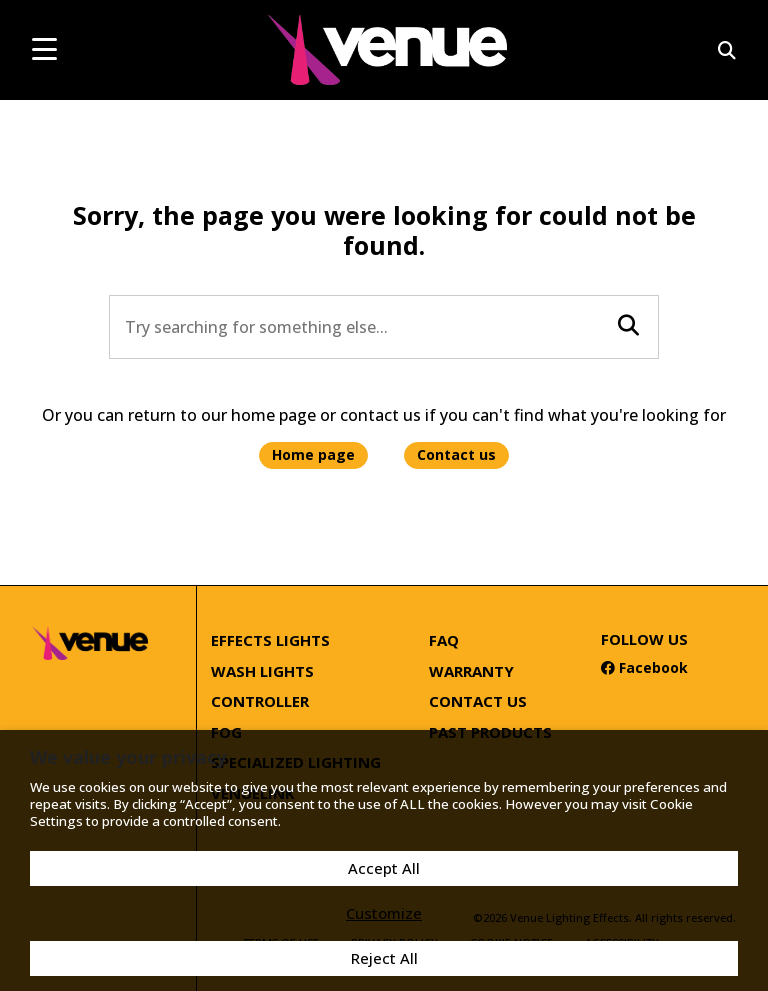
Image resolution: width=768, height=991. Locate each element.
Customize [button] (384, 913)
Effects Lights (270, 640)
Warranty (471, 671)
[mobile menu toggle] (44, 49)
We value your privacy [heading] (128, 757)
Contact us (456, 454)
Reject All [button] (384, 958)
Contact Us (478, 701)
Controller (260, 701)
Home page (313, 454)
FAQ (444, 640)
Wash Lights (262, 671)
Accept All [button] (384, 868)
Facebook (644, 667)
